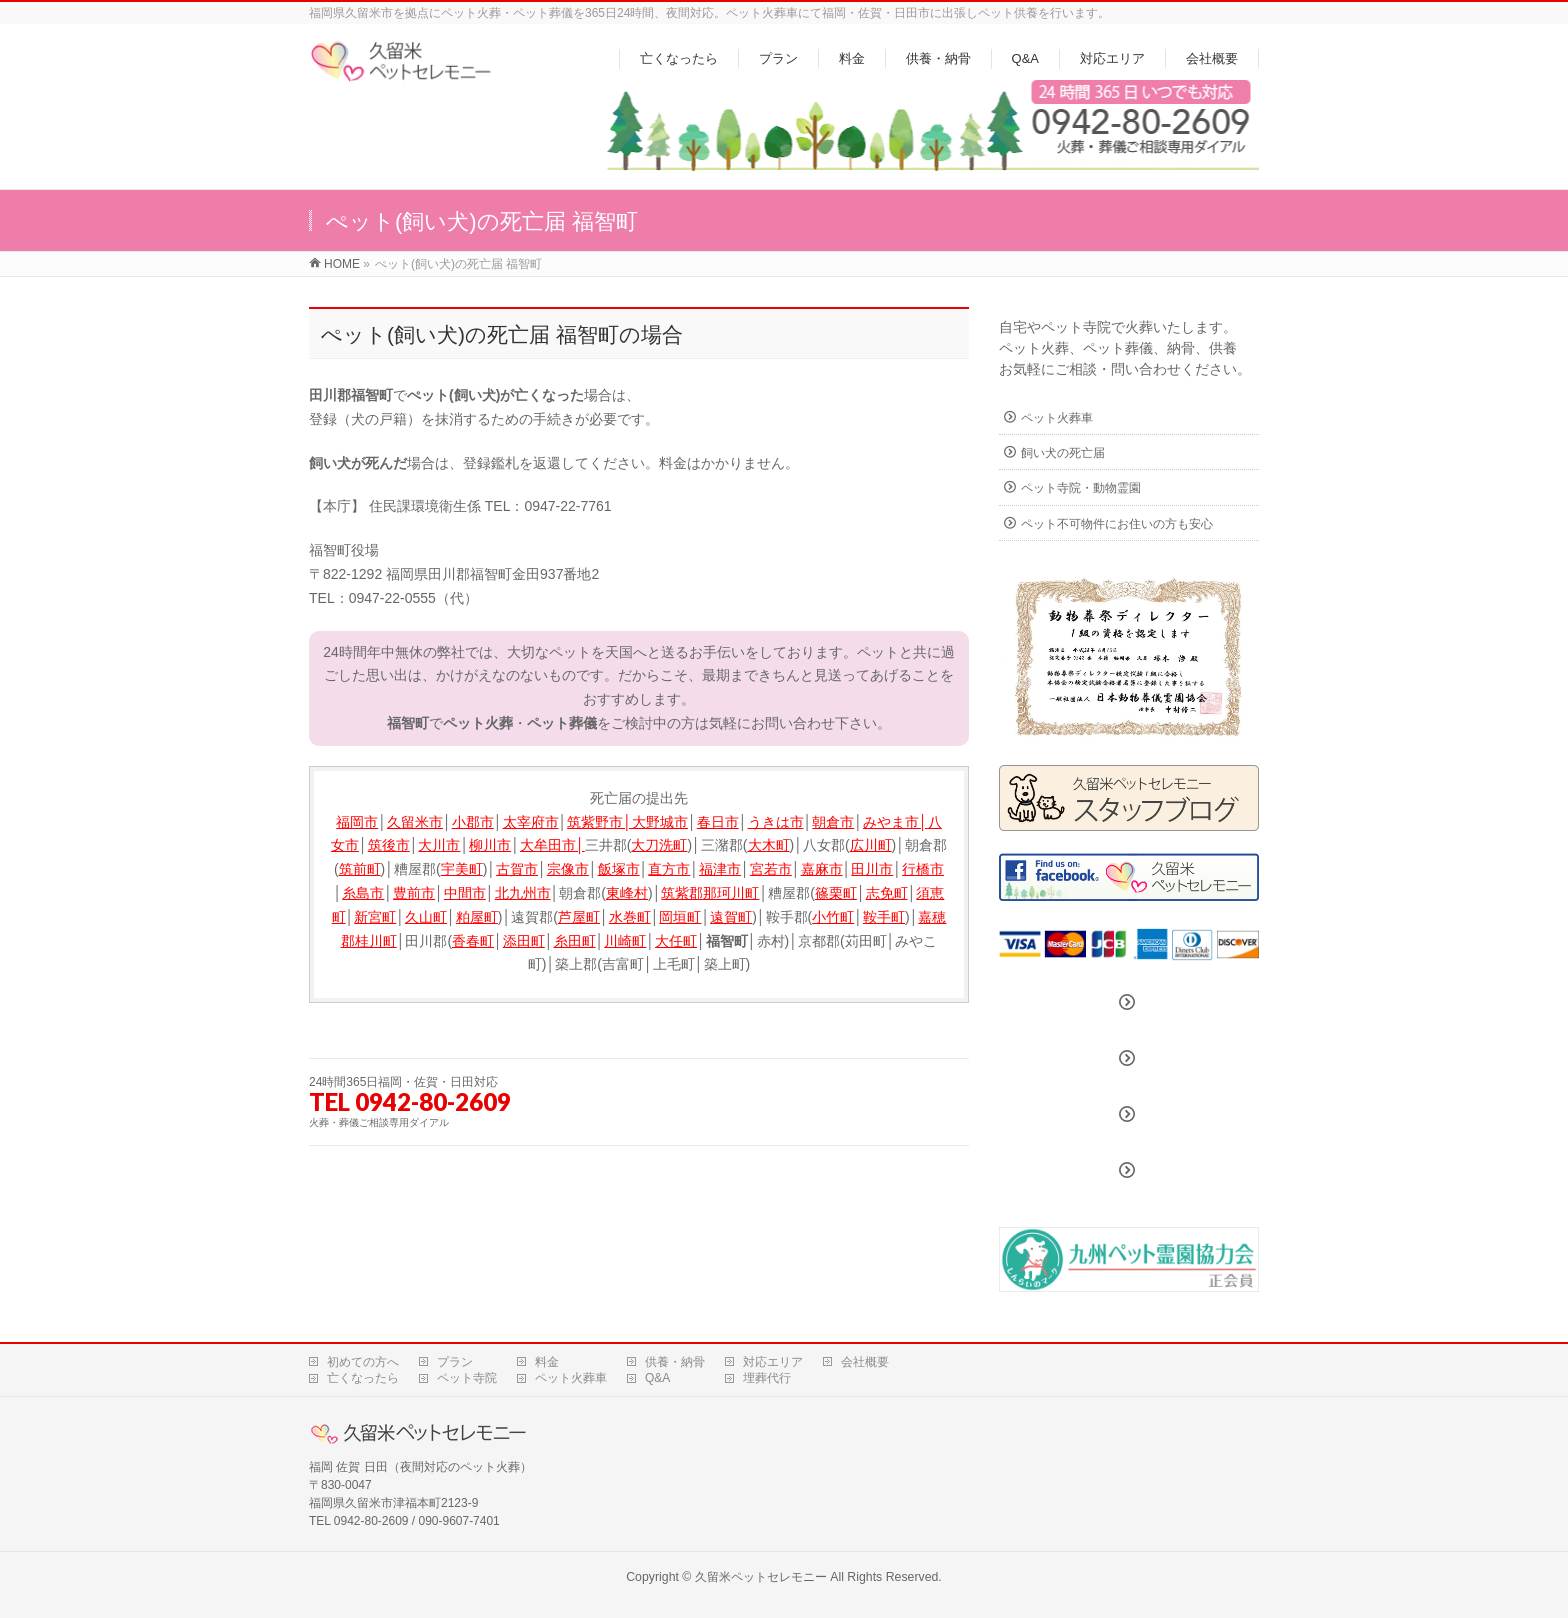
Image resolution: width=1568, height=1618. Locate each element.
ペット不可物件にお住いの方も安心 (1117, 524)
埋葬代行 (767, 1378)
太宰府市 (531, 822)
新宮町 (375, 917)
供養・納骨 (675, 1362)
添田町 (524, 941)
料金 (547, 1362)
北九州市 (523, 893)
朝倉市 (833, 822)
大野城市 (660, 822)
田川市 (872, 869)
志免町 (887, 893)
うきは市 (776, 822)
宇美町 (462, 869)
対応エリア (773, 1362)
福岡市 (357, 822)
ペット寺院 (467, 1378)
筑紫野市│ (599, 822)
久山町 (426, 917)
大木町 (769, 845)
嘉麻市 (822, 869)
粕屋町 (477, 917)
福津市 (720, 869)
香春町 (473, 941)
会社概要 (865, 1362)
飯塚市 (619, 869)
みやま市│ (895, 822)
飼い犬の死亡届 (1063, 453)
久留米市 (415, 822)
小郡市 (473, 822)
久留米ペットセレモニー (761, 1577)
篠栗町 (836, 893)
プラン (455, 1362)
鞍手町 (884, 917)
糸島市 (363, 893)
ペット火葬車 (1057, 418)
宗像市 (568, 869)
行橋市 (923, 869)
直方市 (669, 869)
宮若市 (771, 869)
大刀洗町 (659, 845)
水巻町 (630, 917)
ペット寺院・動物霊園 (1081, 488)
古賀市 (517, 869)
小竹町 (833, 917)
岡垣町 (680, 917)
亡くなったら (363, 1378)
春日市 (718, 822)
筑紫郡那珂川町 (710, 893)
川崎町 (625, 941)
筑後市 (389, 845)
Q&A (657, 1378)
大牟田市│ (552, 845)
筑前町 (360, 869)
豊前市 (414, 893)
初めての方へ (363, 1362)
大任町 (676, 941)
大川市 (439, 845)
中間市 (465, 893)
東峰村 (627, 893)
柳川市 (490, 845)
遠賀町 (731, 917)
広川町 (871, 845)
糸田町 (575, 941)
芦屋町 (579, 917)
